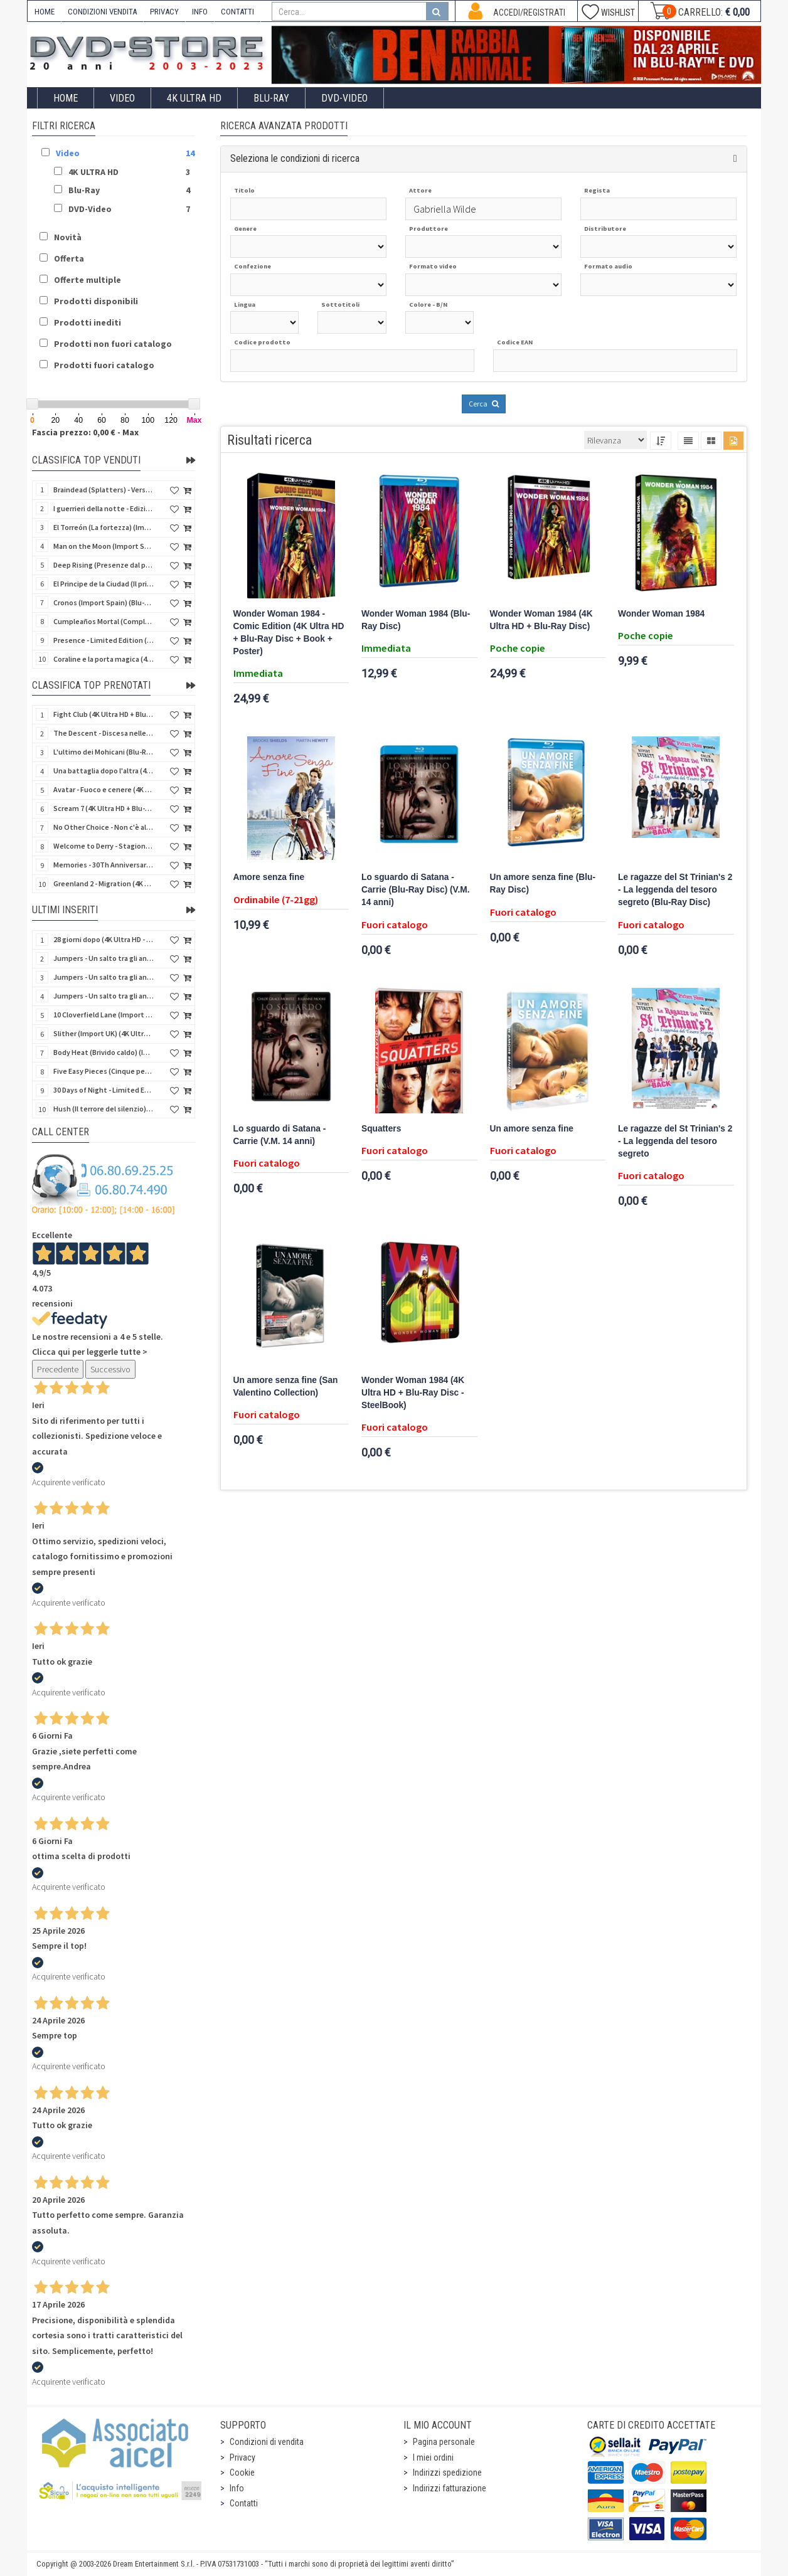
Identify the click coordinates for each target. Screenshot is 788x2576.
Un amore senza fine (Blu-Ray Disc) (542, 883)
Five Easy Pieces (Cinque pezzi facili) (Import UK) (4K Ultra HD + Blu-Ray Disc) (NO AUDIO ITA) (103, 1071)
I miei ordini (433, 2457)
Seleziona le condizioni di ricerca (294, 158)
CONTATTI (237, 11)
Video (122, 98)
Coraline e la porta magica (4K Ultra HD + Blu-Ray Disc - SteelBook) (103, 659)
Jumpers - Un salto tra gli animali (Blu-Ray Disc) (103, 977)
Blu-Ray (271, 98)
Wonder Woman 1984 (661, 613)
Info (237, 2488)
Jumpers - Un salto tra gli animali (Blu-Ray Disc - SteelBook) (103, 958)
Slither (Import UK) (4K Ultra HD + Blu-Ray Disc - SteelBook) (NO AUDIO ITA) (103, 1033)
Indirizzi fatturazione (449, 2488)
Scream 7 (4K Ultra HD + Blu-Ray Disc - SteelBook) (103, 808)
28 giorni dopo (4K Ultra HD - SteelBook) (103, 939)
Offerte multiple (87, 279)
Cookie (242, 2472)
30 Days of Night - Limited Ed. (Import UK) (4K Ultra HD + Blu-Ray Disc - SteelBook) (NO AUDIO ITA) (103, 1090)
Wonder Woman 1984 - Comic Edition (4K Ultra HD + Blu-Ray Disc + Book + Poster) (288, 632)
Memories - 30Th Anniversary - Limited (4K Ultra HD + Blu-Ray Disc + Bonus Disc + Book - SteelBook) (103, 864)
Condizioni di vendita (267, 2442)
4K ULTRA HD (194, 98)
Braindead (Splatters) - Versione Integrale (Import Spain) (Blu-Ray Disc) (103, 489)
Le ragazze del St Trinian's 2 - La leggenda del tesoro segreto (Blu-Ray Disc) (675, 889)
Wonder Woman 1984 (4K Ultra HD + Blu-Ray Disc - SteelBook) (412, 1392)
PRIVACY (164, 11)
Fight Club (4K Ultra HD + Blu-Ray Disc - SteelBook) (103, 714)
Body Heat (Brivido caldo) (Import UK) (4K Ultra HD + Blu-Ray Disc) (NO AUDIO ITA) (103, 1052)
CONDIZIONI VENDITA (102, 11)
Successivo (110, 1369)
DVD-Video (344, 98)
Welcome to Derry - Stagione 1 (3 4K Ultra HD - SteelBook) (103, 846)
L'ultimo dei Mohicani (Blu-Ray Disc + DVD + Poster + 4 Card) (103, 751)
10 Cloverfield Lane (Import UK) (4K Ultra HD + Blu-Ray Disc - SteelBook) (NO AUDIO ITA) (103, 1014)
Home (65, 98)
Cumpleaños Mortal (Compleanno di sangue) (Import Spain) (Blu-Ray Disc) (103, 621)
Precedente (57, 1369)
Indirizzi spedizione (447, 2472)
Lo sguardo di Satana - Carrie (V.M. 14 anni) (279, 1135)
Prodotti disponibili (96, 301)
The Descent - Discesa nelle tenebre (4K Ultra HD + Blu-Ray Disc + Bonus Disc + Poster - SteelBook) (103, 733)
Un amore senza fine (531, 1128)
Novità (68, 237)
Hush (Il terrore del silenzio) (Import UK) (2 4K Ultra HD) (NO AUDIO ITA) (103, 1108)
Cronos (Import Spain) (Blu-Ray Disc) (103, 602)
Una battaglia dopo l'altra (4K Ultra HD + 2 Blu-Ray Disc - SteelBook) (103, 770)
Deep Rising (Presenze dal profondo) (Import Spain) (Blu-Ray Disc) (103, 565)
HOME (45, 11)
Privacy (242, 2457)
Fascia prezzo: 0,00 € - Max (85, 432)
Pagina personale (444, 2442)
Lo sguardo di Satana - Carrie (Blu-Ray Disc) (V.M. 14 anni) (415, 889)
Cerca (484, 403)
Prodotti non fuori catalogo (113, 343)
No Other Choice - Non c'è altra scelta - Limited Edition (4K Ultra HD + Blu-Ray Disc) (103, 827)
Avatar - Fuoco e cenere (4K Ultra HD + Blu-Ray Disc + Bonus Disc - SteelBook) (103, 789)
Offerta (69, 258)
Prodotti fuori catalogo (104, 365)
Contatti (244, 2503)
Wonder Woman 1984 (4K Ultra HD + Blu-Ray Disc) (541, 620)
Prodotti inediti (87, 322)
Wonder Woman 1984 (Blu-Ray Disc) (415, 620)
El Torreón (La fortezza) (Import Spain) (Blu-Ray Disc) (103, 527)
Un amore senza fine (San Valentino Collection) (285, 1386)
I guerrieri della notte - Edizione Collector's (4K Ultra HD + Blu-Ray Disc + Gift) (103, 508)
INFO (200, 11)
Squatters (381, 1128)
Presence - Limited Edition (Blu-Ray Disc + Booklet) (103, 640)
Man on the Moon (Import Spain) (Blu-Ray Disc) (103, 546)
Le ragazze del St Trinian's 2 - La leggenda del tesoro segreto (675, 1141)
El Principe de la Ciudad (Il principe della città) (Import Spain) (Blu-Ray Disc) (103, 583)
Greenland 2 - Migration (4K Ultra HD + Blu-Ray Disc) (103, 883)
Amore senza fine (269, 877)
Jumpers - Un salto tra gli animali (103, 995)
